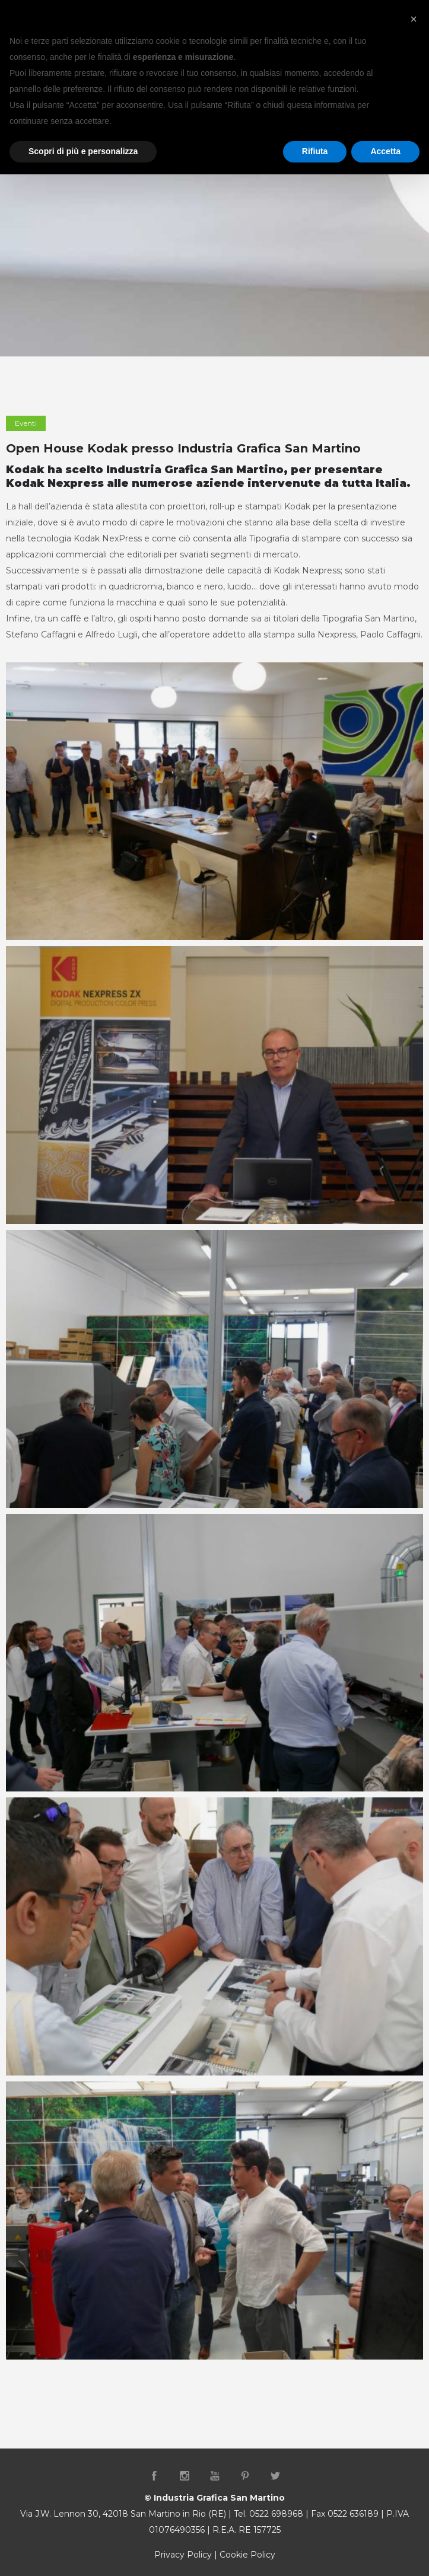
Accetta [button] (385, 151)
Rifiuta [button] (315, 151)
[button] (413, 18)
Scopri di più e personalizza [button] (83, 151)
